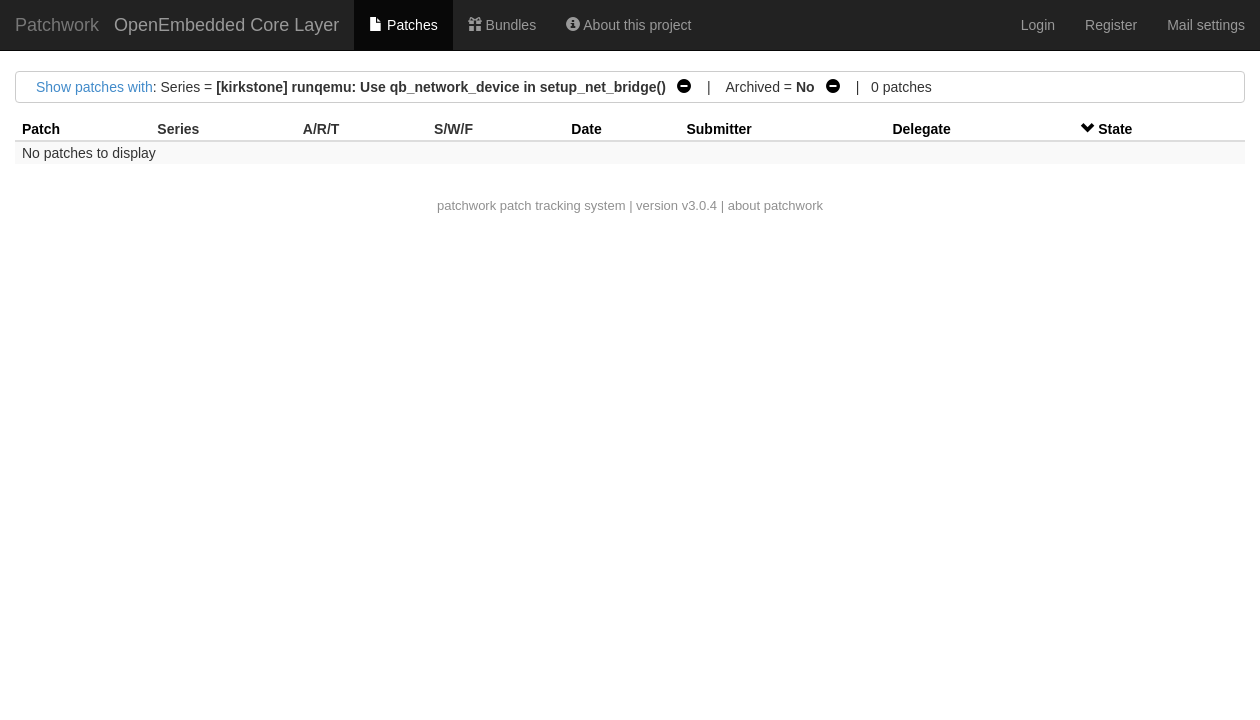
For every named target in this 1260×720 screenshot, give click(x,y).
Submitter (718, 129)
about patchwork (775, 205)
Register (1111, 25)
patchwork (466, 205)
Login (1038, 25)
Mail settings (1206, 25)
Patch (41, 129)
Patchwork (57, 25)
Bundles (502, 25)
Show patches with (94, 87)
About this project (628, 25)
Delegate (921, 129)
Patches (403, 25)
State (1115, 129)
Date (586, 129)
